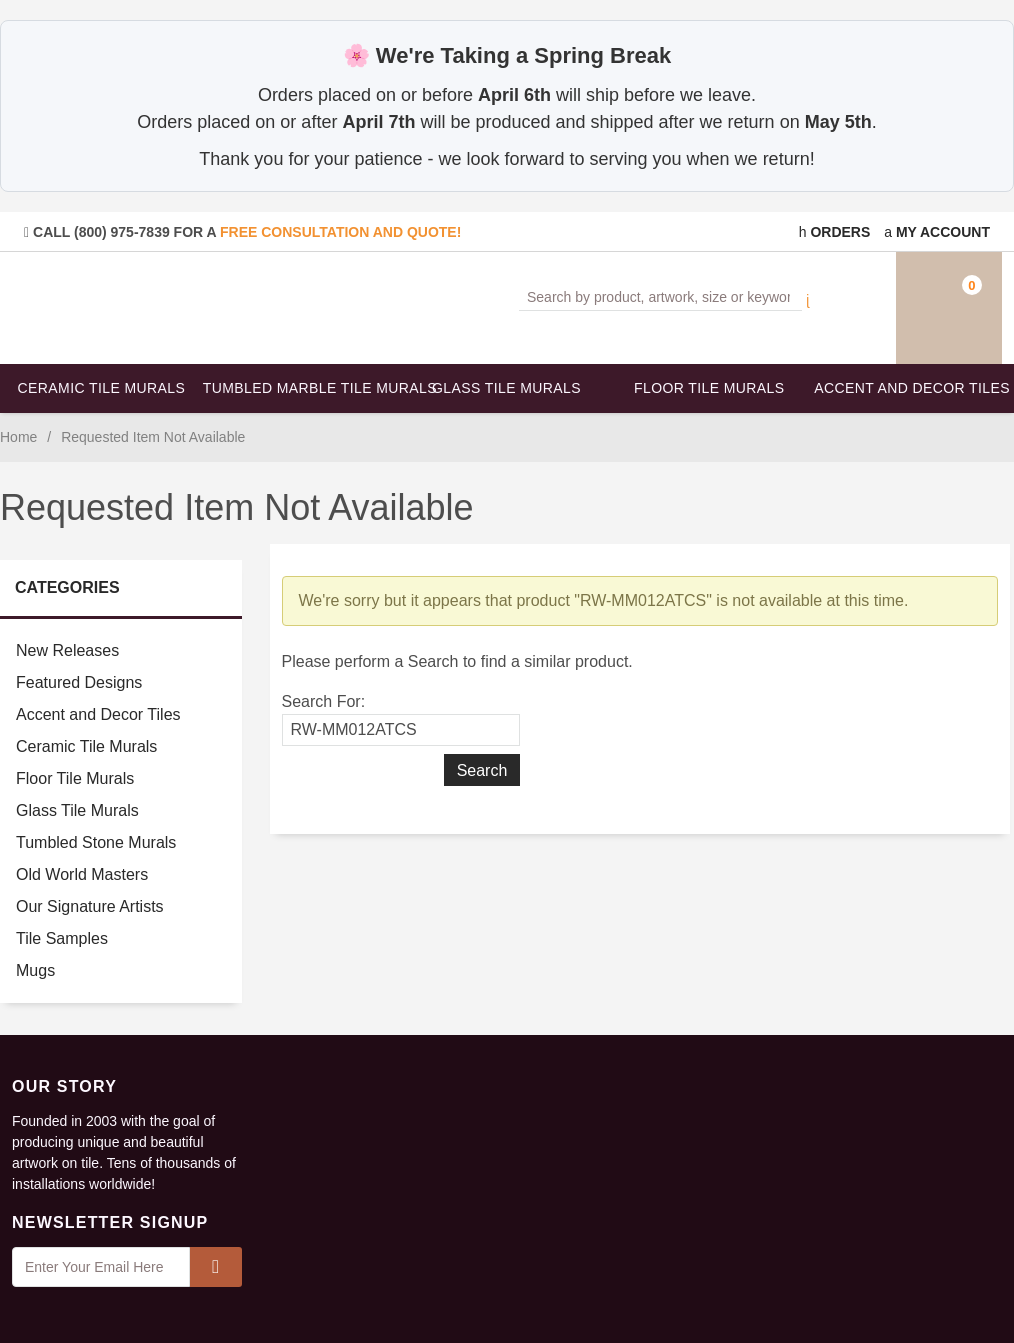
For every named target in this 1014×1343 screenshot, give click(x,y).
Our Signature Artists (90, 906)
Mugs (35, 970)
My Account (937, 232)
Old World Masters (82, 874)
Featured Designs (79, 682)
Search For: (324, 701)
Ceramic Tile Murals (102, 388)
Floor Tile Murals (709, 388)
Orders (835, 232)
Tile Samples (62, 938)
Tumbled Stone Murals (96, 842)
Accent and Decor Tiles (912, 388)
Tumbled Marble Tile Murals (304, 388)
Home (18, 437)
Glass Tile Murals (506, 388)
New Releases (67, 650)
